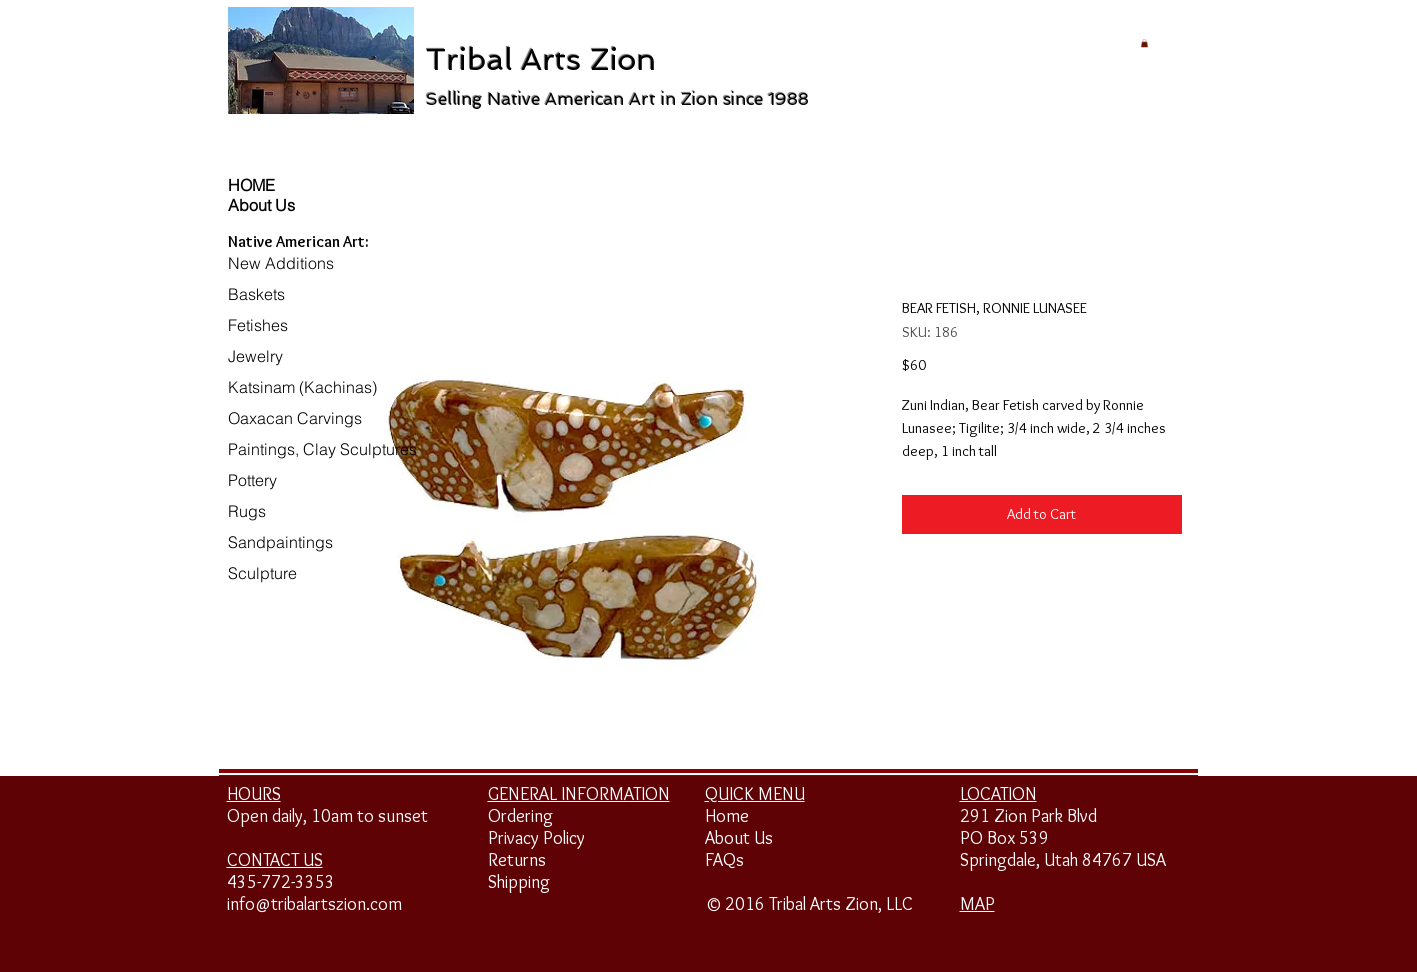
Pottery (252, 480)
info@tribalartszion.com (314, 904)
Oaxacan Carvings (295, 418)
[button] (1144, 43)
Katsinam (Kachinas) (302, 387)
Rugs (247, 511)
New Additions (281, 263)
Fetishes (258, 325)
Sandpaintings (280, 542)
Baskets (256, 294)
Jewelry (255, 356)
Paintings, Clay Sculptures (322, 449)
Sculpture (262, 573)
